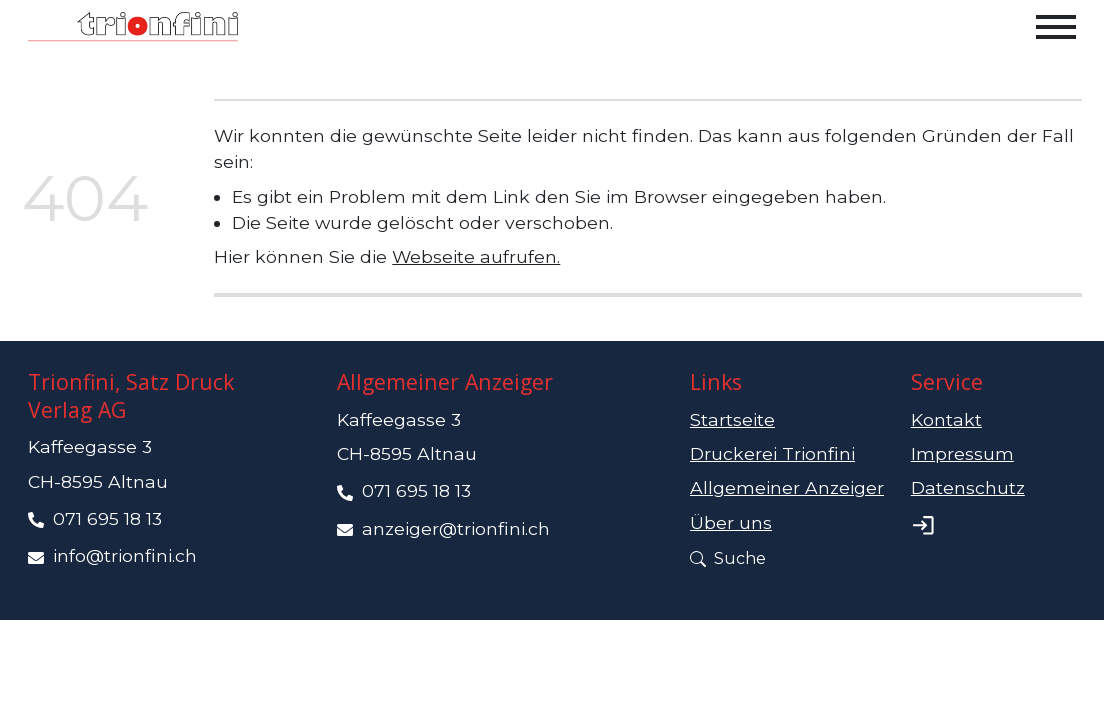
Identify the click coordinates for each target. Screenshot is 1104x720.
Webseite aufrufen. (476, 256)
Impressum (962, 453)
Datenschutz (968, 487)
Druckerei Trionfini (772, 453)
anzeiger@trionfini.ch (456, 528)
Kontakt (946, 419)
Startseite (732, 419)
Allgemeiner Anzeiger (787, 487)
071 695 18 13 (107, 518)
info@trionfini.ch (125, 555)
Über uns (731, 522)
